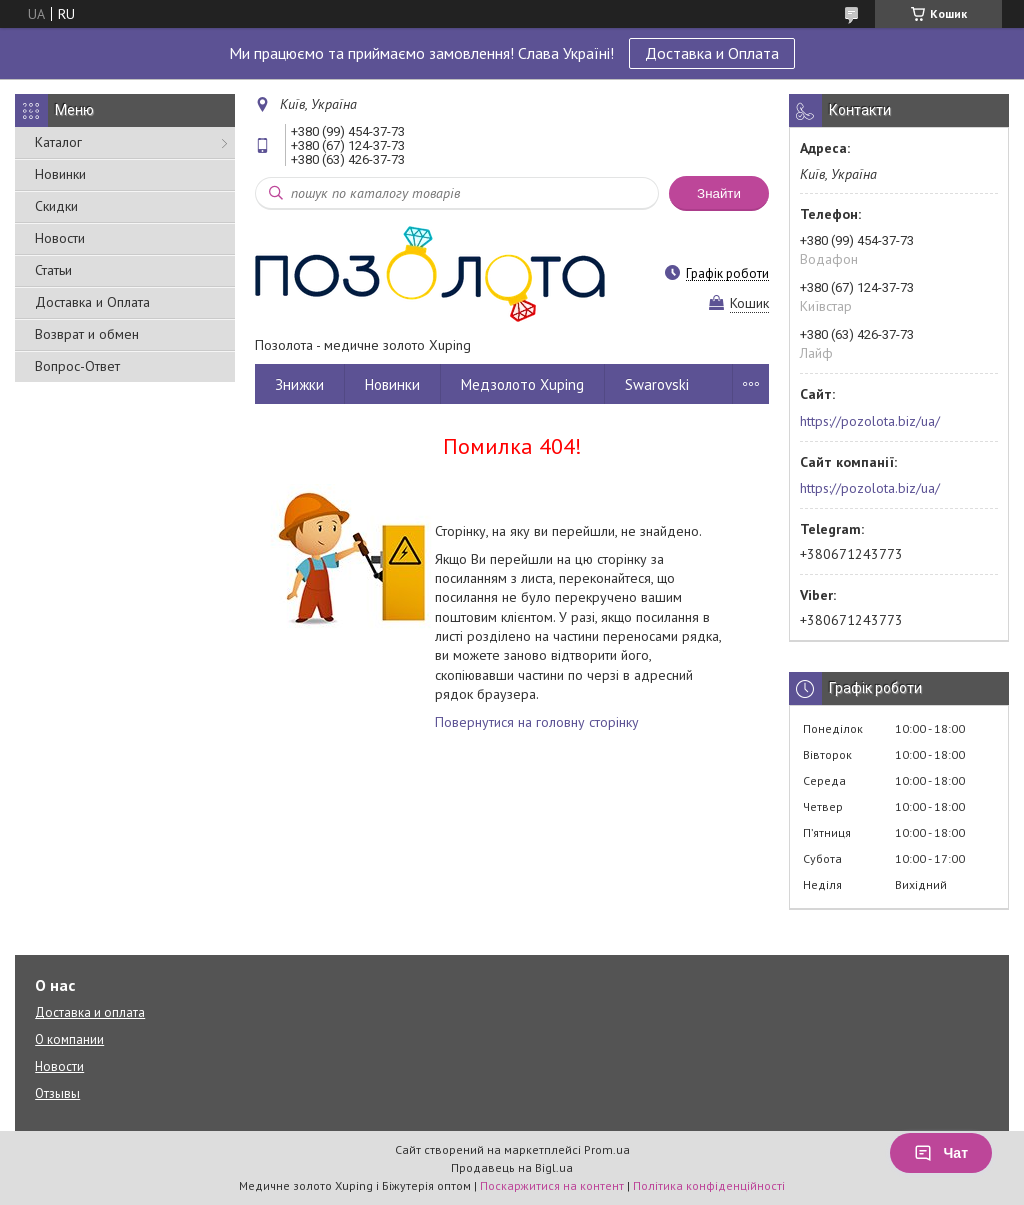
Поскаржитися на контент (552, 1185)
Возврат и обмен (87, 334)
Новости (60, 238)
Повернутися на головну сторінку (537, 722)
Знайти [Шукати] (719, 193)
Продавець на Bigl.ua (512, 1167)
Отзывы (57, 1093)
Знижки (299, 384)
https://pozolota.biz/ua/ (870, 421)
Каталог (58, 142)
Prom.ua (607, 1149)
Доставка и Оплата (712, 53)
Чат (941, 1153)
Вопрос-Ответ (77, 366)
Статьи (53, 270)
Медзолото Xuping (522, 384)
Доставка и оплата (90, 1012)
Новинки (60, 174)
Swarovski (657, 384)
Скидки (56, 206)
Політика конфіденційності (709, 1185)
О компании (69, 1039)
